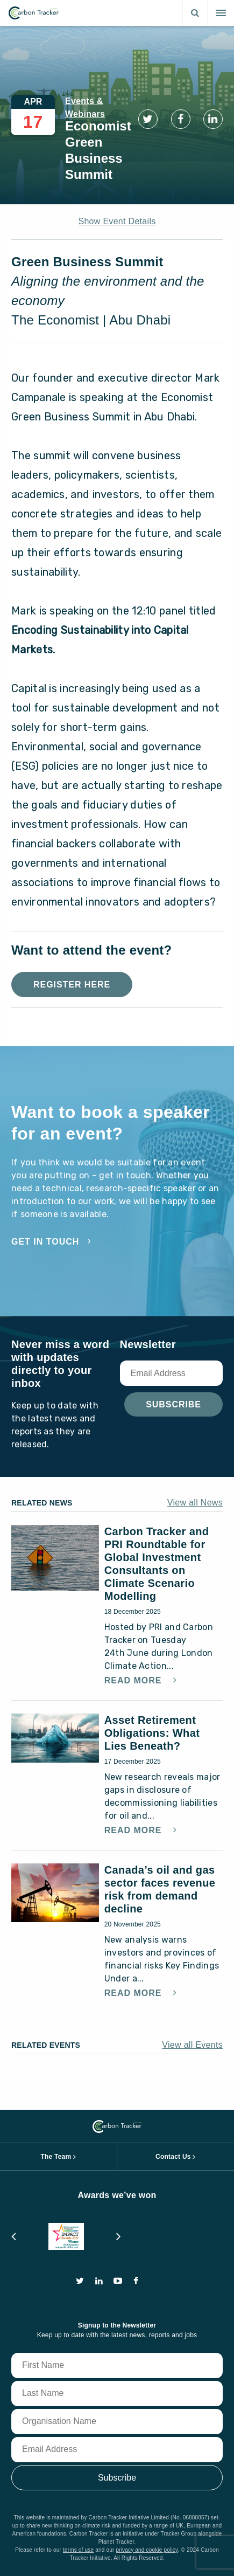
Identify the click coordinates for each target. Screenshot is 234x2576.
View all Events (192, 2044)
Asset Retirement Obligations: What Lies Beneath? (152, 1733)
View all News (195, 1502)
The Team (55, 2156)
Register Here (71, 984)
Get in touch (45, 1242)
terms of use (78, 2550)
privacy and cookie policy (147, 2550)
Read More (134, 1680)
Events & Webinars (85, 107)
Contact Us (173, 2156)
